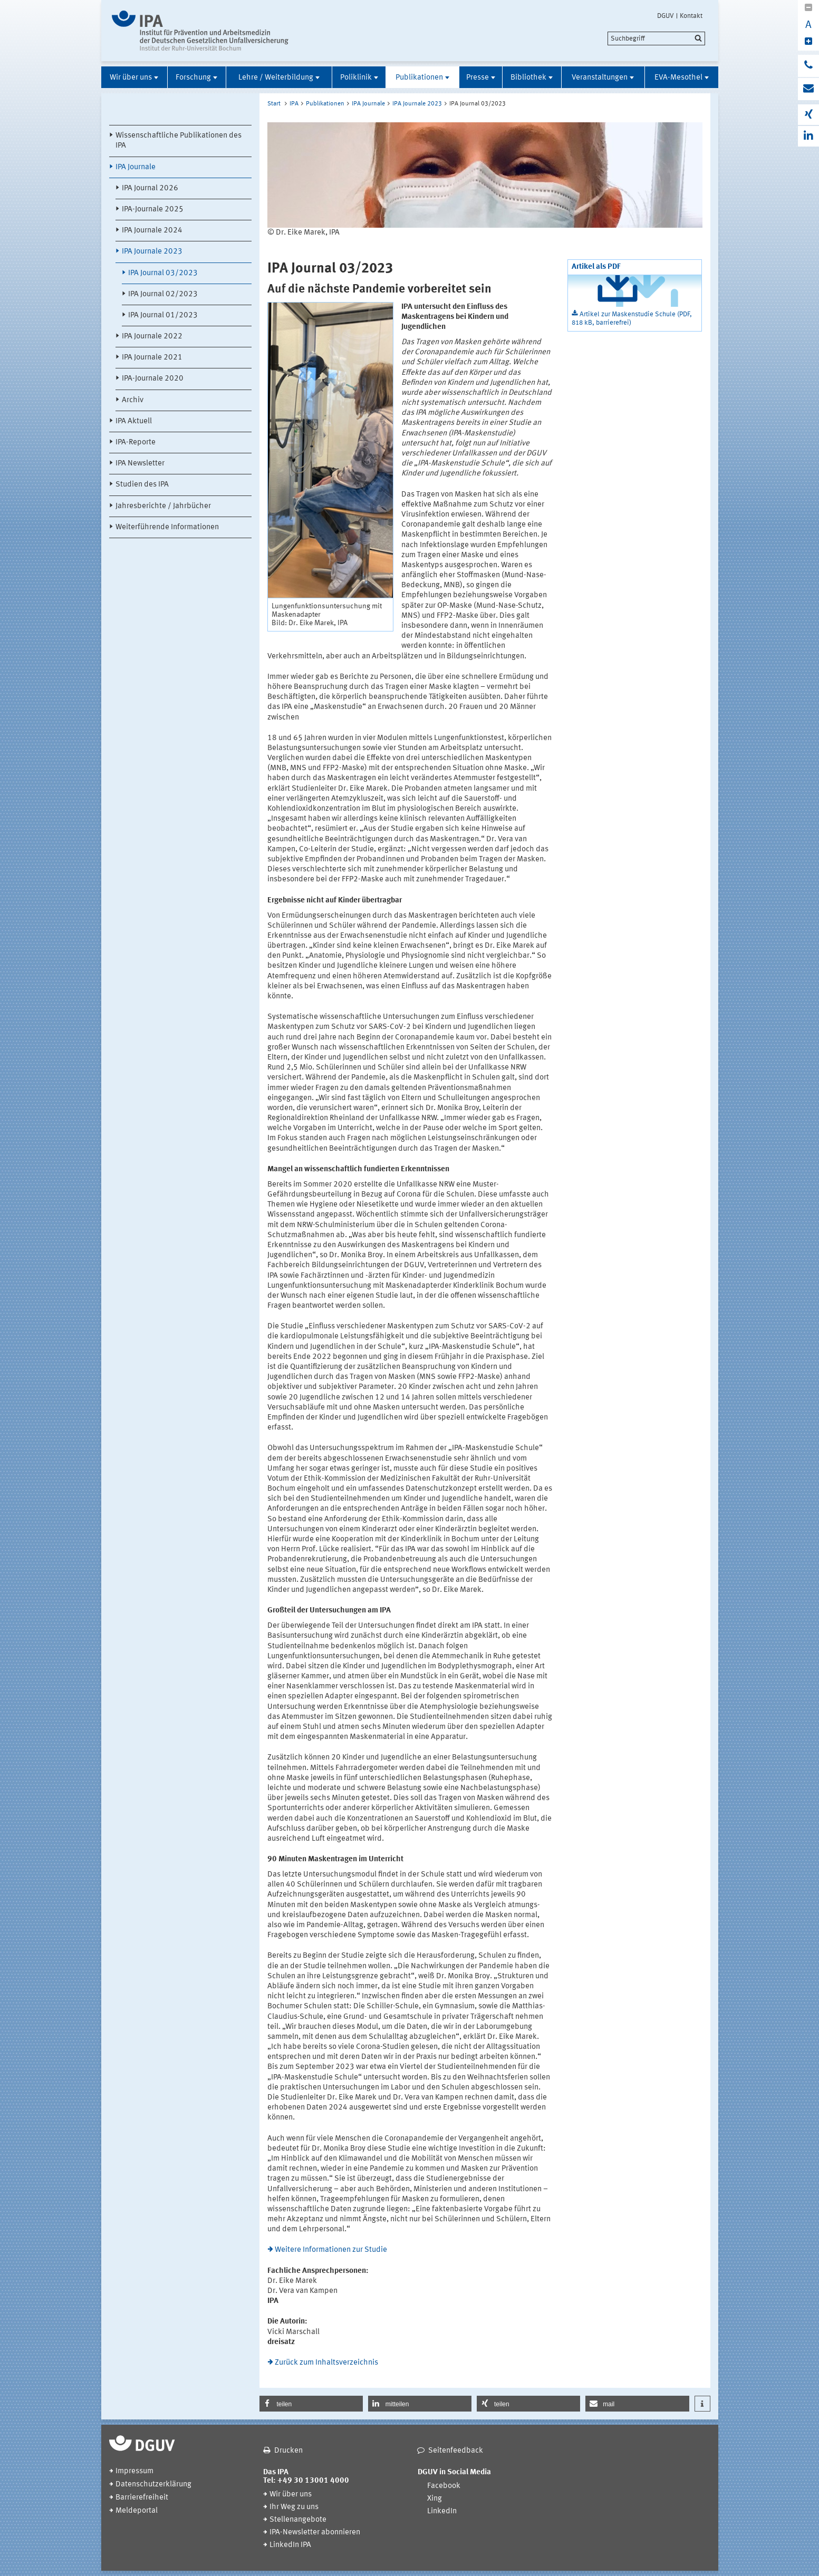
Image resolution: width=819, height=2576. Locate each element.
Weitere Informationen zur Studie (331, 2250)
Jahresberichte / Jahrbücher (163, 506)
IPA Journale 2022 (152, 337)
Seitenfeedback (455, 2451)
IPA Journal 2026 (150, 188)
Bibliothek (528, 78)
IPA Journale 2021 (152, 358)
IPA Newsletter (140, 464)
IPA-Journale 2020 (153, 379)
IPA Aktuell (133, 421)
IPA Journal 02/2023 (163, 294)
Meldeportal (136, 2511)
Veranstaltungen (600, 78)
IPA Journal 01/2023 (163, 315)
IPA (294, 104)
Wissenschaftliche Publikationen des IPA (178, 141)
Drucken (288, 2451)
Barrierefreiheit (141, 2498)
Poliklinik (356, 78)
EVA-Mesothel (678, 78)
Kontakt (691, 15)
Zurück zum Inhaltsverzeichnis (326, 2363)
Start (274, 104)
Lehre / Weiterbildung (275, 78)
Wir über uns (131, 78)
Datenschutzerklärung (153, 2484)
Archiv (132, 400)
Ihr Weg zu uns (294, 2507)
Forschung (193, 78)
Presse (477, 78)
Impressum (134, 2471)
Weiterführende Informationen (167, 527)
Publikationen (419, 78)
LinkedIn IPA (290, 2545)
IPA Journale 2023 (152, 252)
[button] (311, 2404)
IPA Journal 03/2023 (163, 273)
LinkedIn (442, 2511)
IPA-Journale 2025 (153, 209)
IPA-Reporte (135, 442)
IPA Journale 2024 (152, 231)
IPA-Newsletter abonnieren (314, 2532)
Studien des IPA (142, 485)
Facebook (443, 2486)
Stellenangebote (297, 2520)
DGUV (665, 15)
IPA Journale (135, 167)
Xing (434, 2499)
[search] (656, 38)
